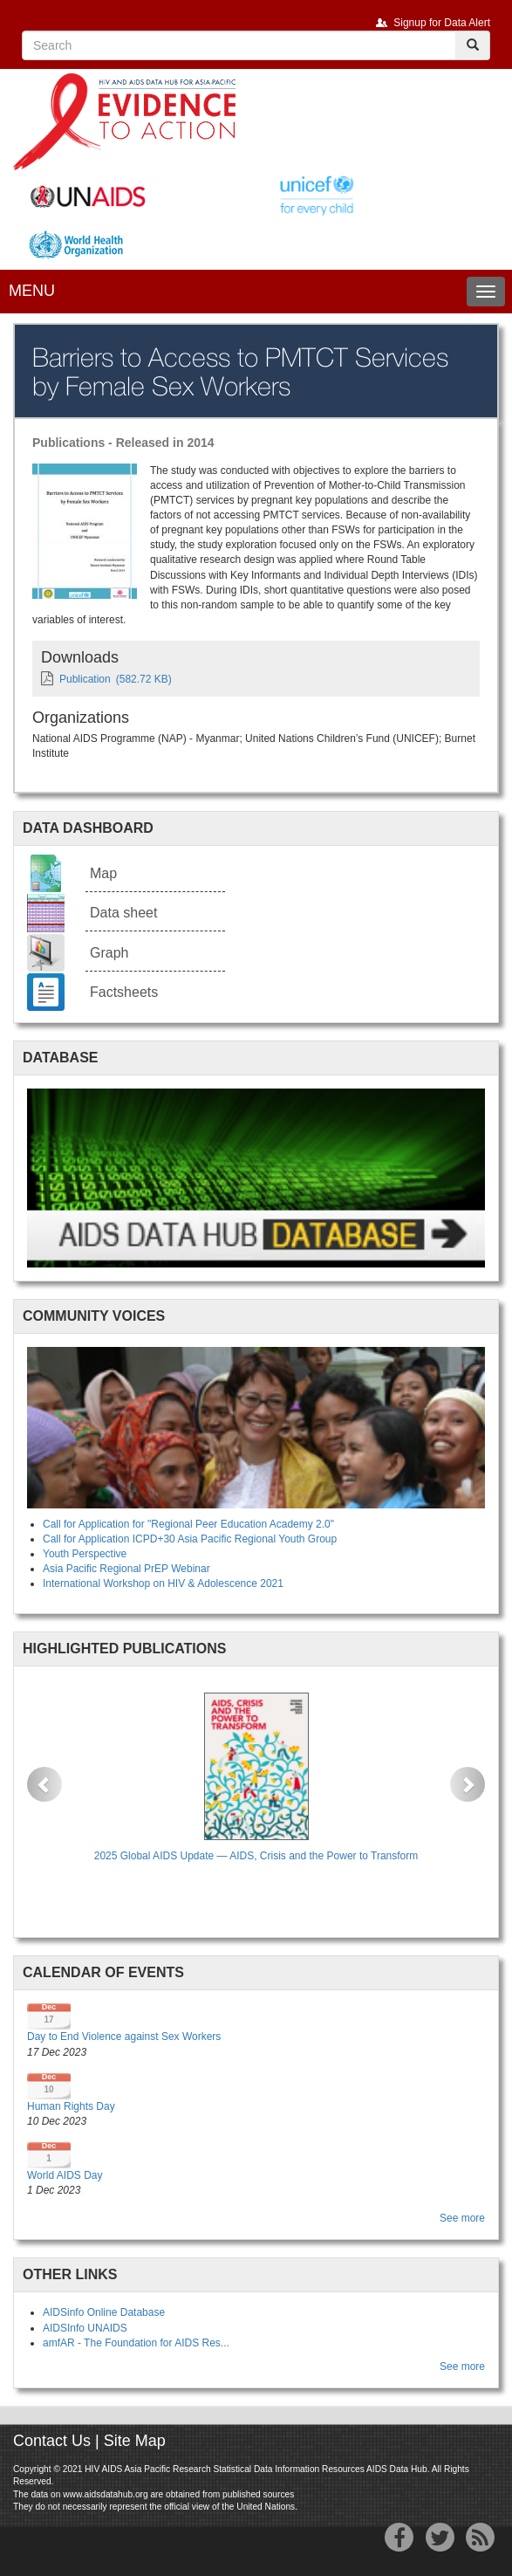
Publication (85, 679)
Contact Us (52, 2440)
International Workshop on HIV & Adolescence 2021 (163, 1583)
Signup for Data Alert (441, 23)
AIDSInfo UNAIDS (85, 2328)
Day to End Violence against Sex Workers (124, 2036)
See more (462, 2218)
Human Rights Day (71, 2106)
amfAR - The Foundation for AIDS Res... (136, 2343)
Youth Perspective (84, 1554)
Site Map (135, 2440)
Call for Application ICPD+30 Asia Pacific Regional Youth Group (190, 1539)
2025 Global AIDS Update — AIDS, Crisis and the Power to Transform (256, 1856)
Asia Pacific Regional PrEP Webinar (126, 1569)
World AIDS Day (64, 2175)
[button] (44, 1784)
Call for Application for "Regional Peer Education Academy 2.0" (188, 1524)
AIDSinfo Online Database (104, 2312)
